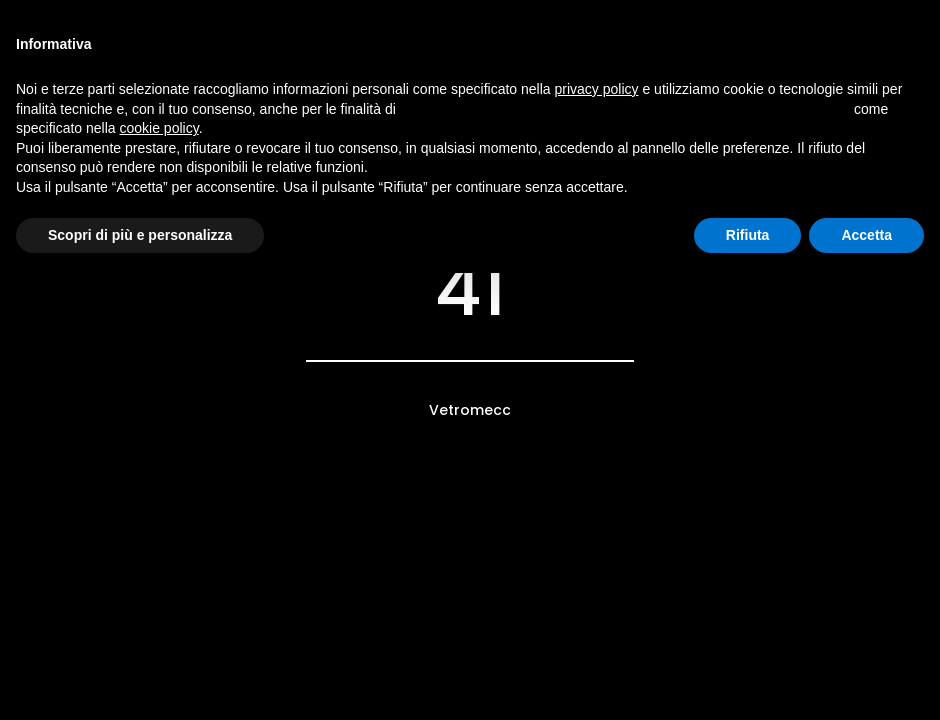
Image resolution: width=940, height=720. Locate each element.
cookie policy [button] (159, 128)
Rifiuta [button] (748, 235)
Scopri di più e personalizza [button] (140, 235)
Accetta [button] (866, 235)
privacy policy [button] (597, 89)
